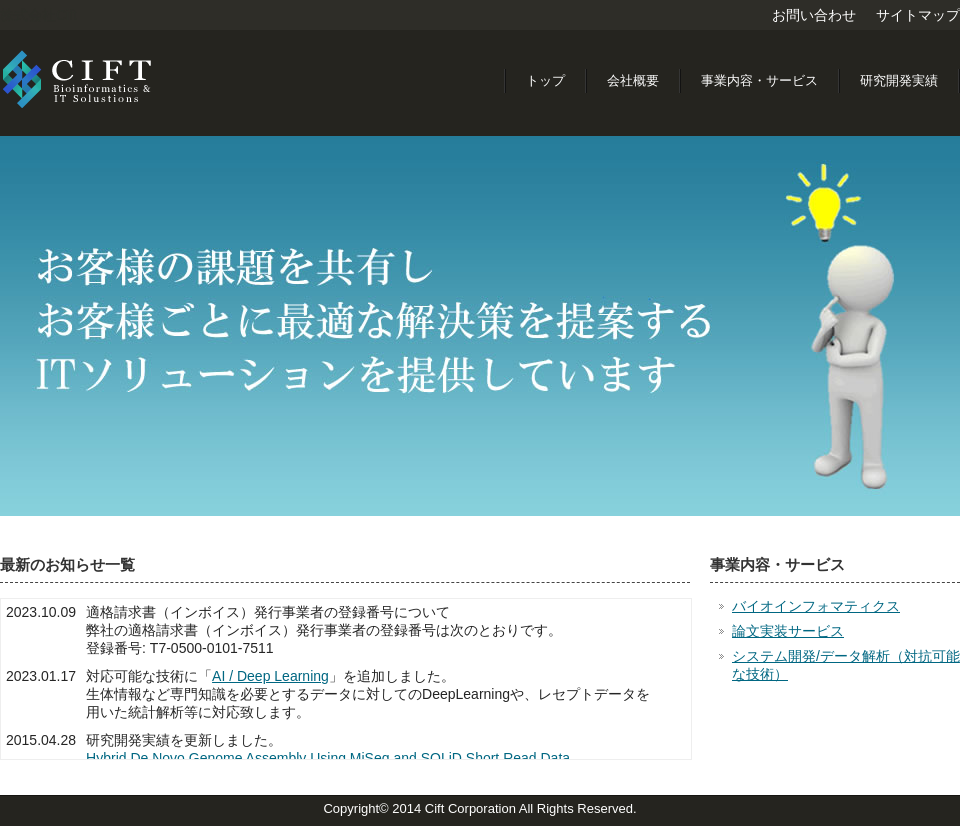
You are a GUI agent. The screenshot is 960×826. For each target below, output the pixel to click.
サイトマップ (918, 15)
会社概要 (633, 80)
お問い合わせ (814, 15)
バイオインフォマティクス (816, 606)
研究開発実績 (899, 80)
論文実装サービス (788, 631)
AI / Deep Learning (270, 676)
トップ (545, 80)
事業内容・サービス (759, 80)
